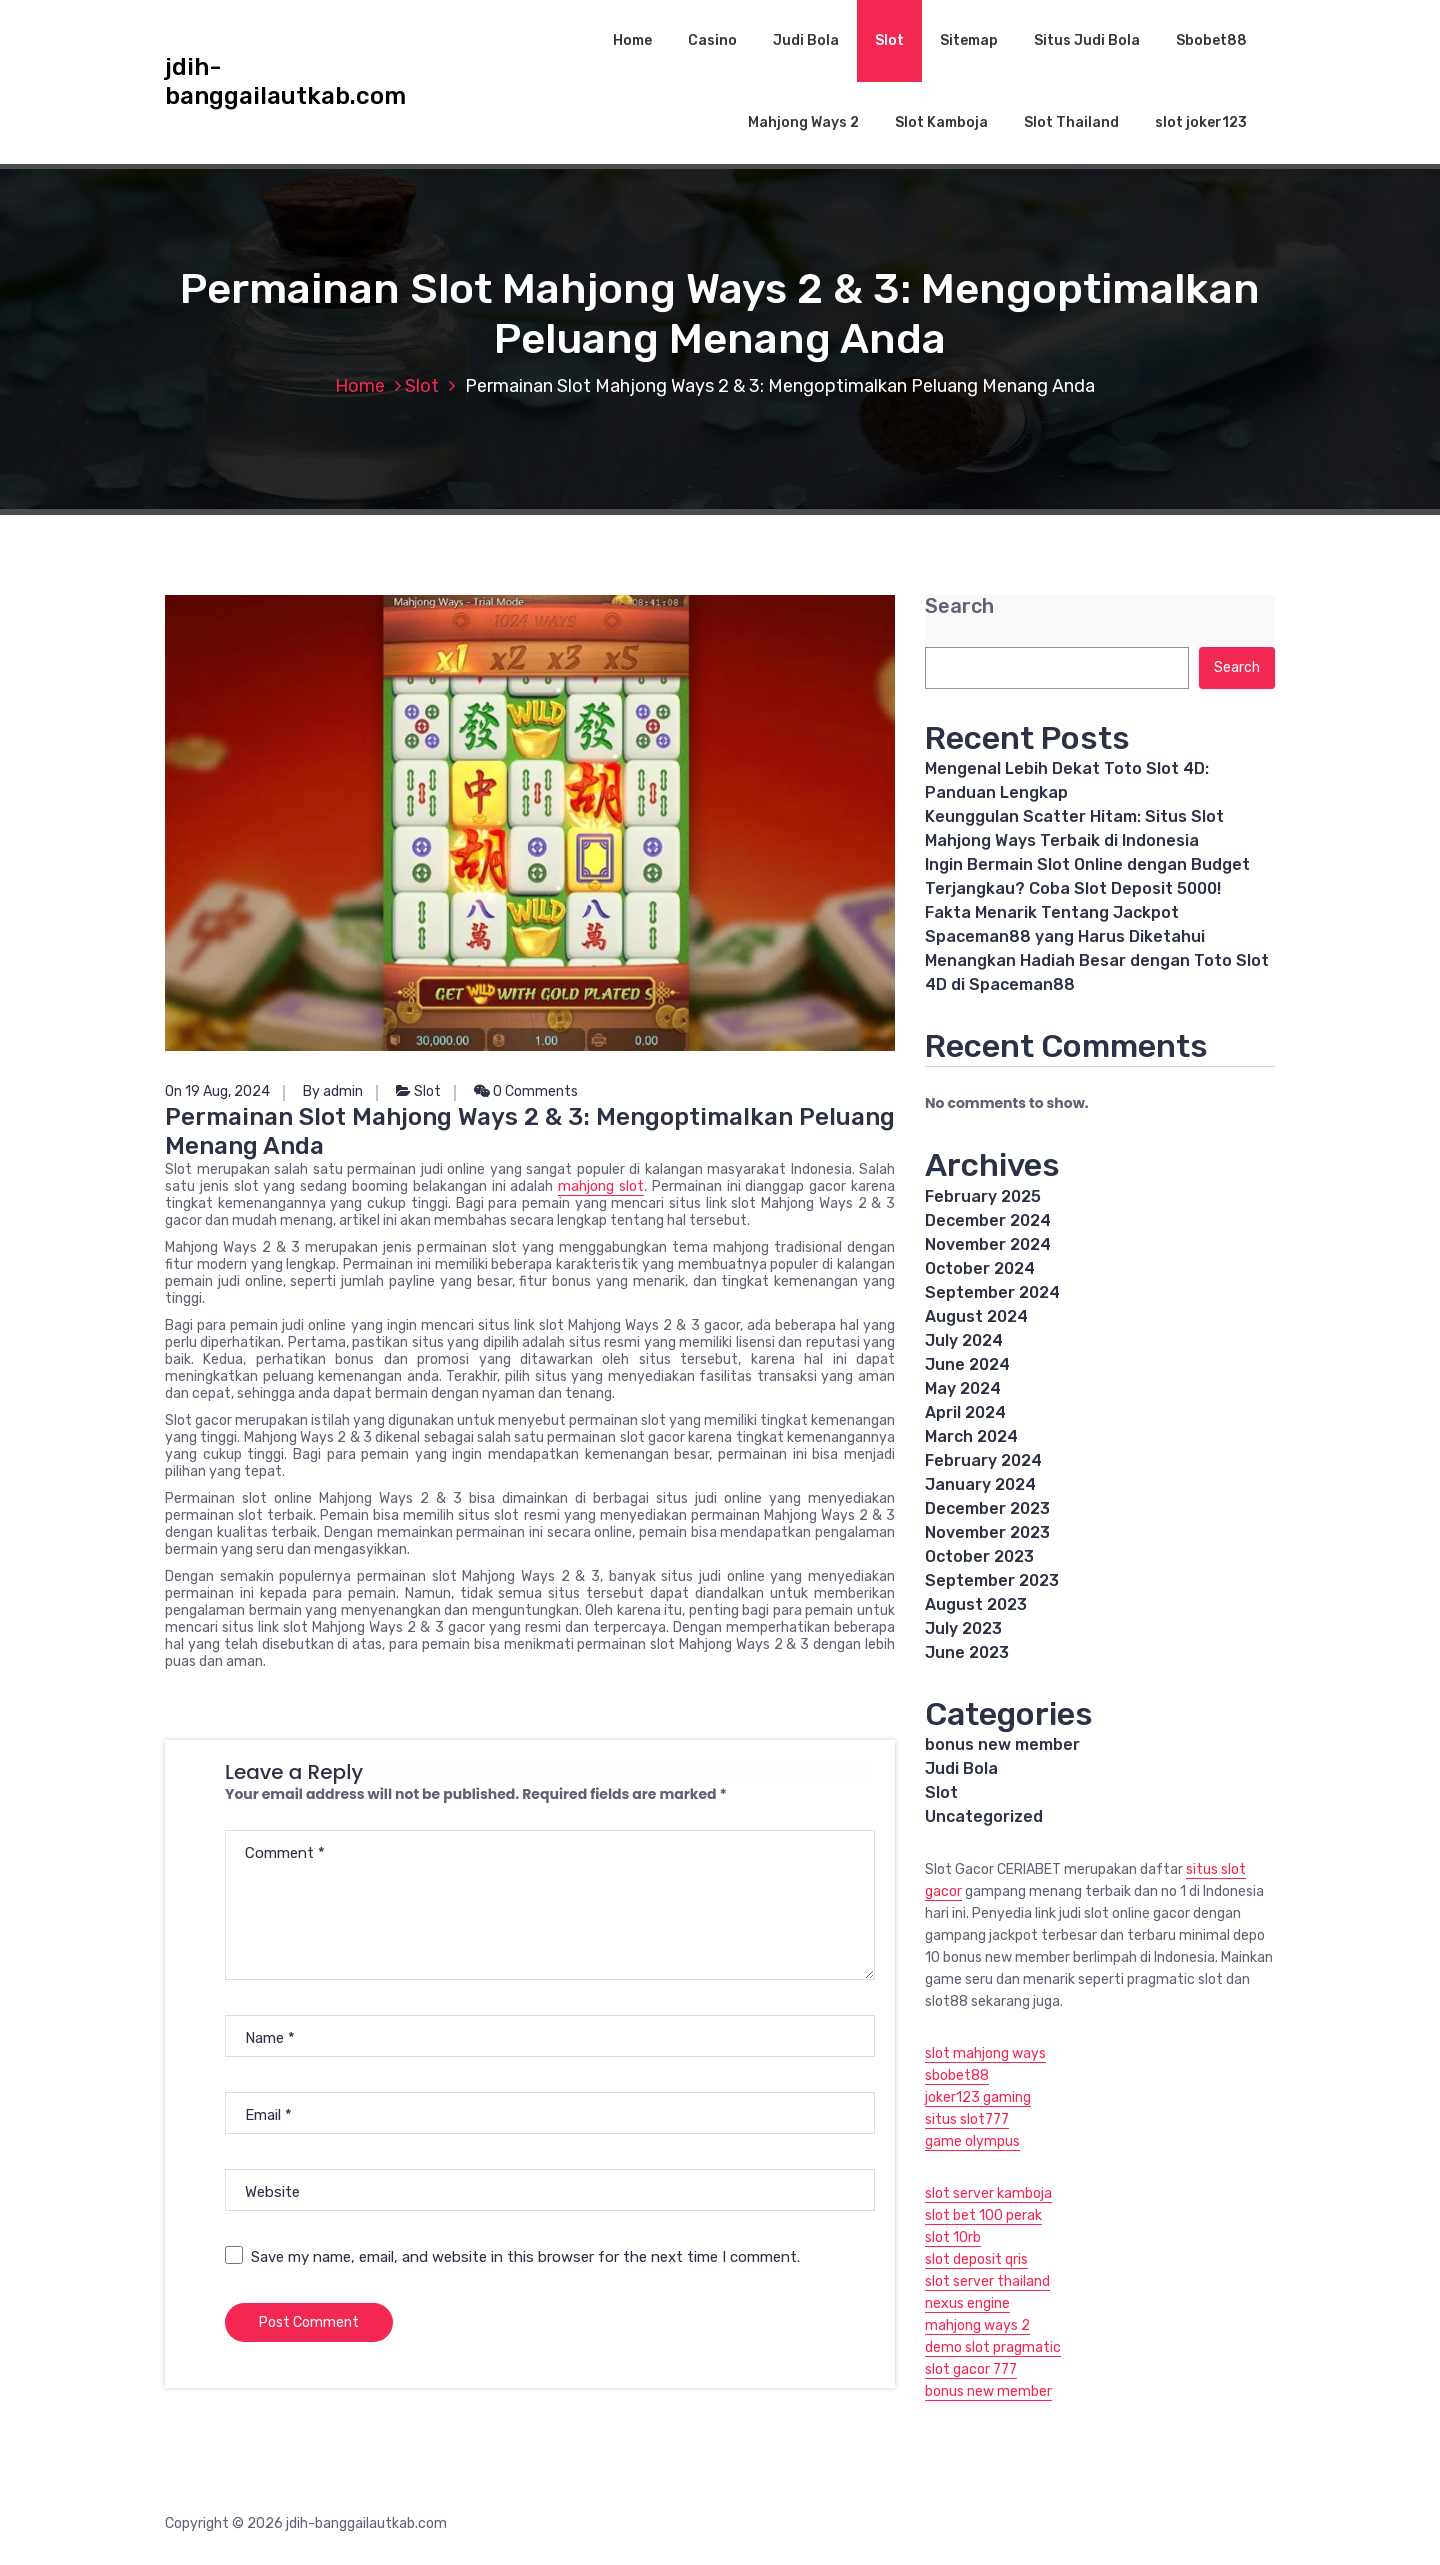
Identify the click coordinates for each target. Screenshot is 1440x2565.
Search (959, 606)
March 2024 (971, 1436)
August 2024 (976, 1316)
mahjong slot (601, 1186)
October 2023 (979, 1556)
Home (632, 40)
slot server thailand (987, 2281)
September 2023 (992, 1580)
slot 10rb (953, 2237)
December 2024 (988, 1220)
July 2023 (963, 1628)
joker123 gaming (978, 2097)
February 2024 (983, 1460)
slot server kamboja (988, 2193)
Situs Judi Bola (1087, 40)
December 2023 (987, 1508)
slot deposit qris (976, 2259)
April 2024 (965, 1412)
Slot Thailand (1071, 122)
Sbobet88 (1211, 40)
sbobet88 (957, 2075)
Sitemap (969, 40)
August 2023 (976, 1604)
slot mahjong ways (985, 2053)
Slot (889, 40)
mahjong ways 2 (977, 2325)
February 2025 (983, 1196)
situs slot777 (967, 2119)
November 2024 (988, 1244)
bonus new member (1002, 1744)
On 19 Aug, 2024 (217, 1091)
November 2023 (987, 1532)
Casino (712, 40)
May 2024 (963, 1388)
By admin (333, 1091)
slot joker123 (1201, 122)
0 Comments (526, 1091)
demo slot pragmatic (993, 2347)
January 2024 (980, 1484)
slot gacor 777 (971, 2369)
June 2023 (967, 1652)
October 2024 (980, 1268)
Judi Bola (806, 40)
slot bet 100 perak (983, 2215)
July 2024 (964, 1340)
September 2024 (992, 1292)
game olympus (972, 2141)
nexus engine (967, 2303)
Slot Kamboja (941, 122)
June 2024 (967, 1364)
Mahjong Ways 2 (803, 122)
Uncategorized (984, 1816)
